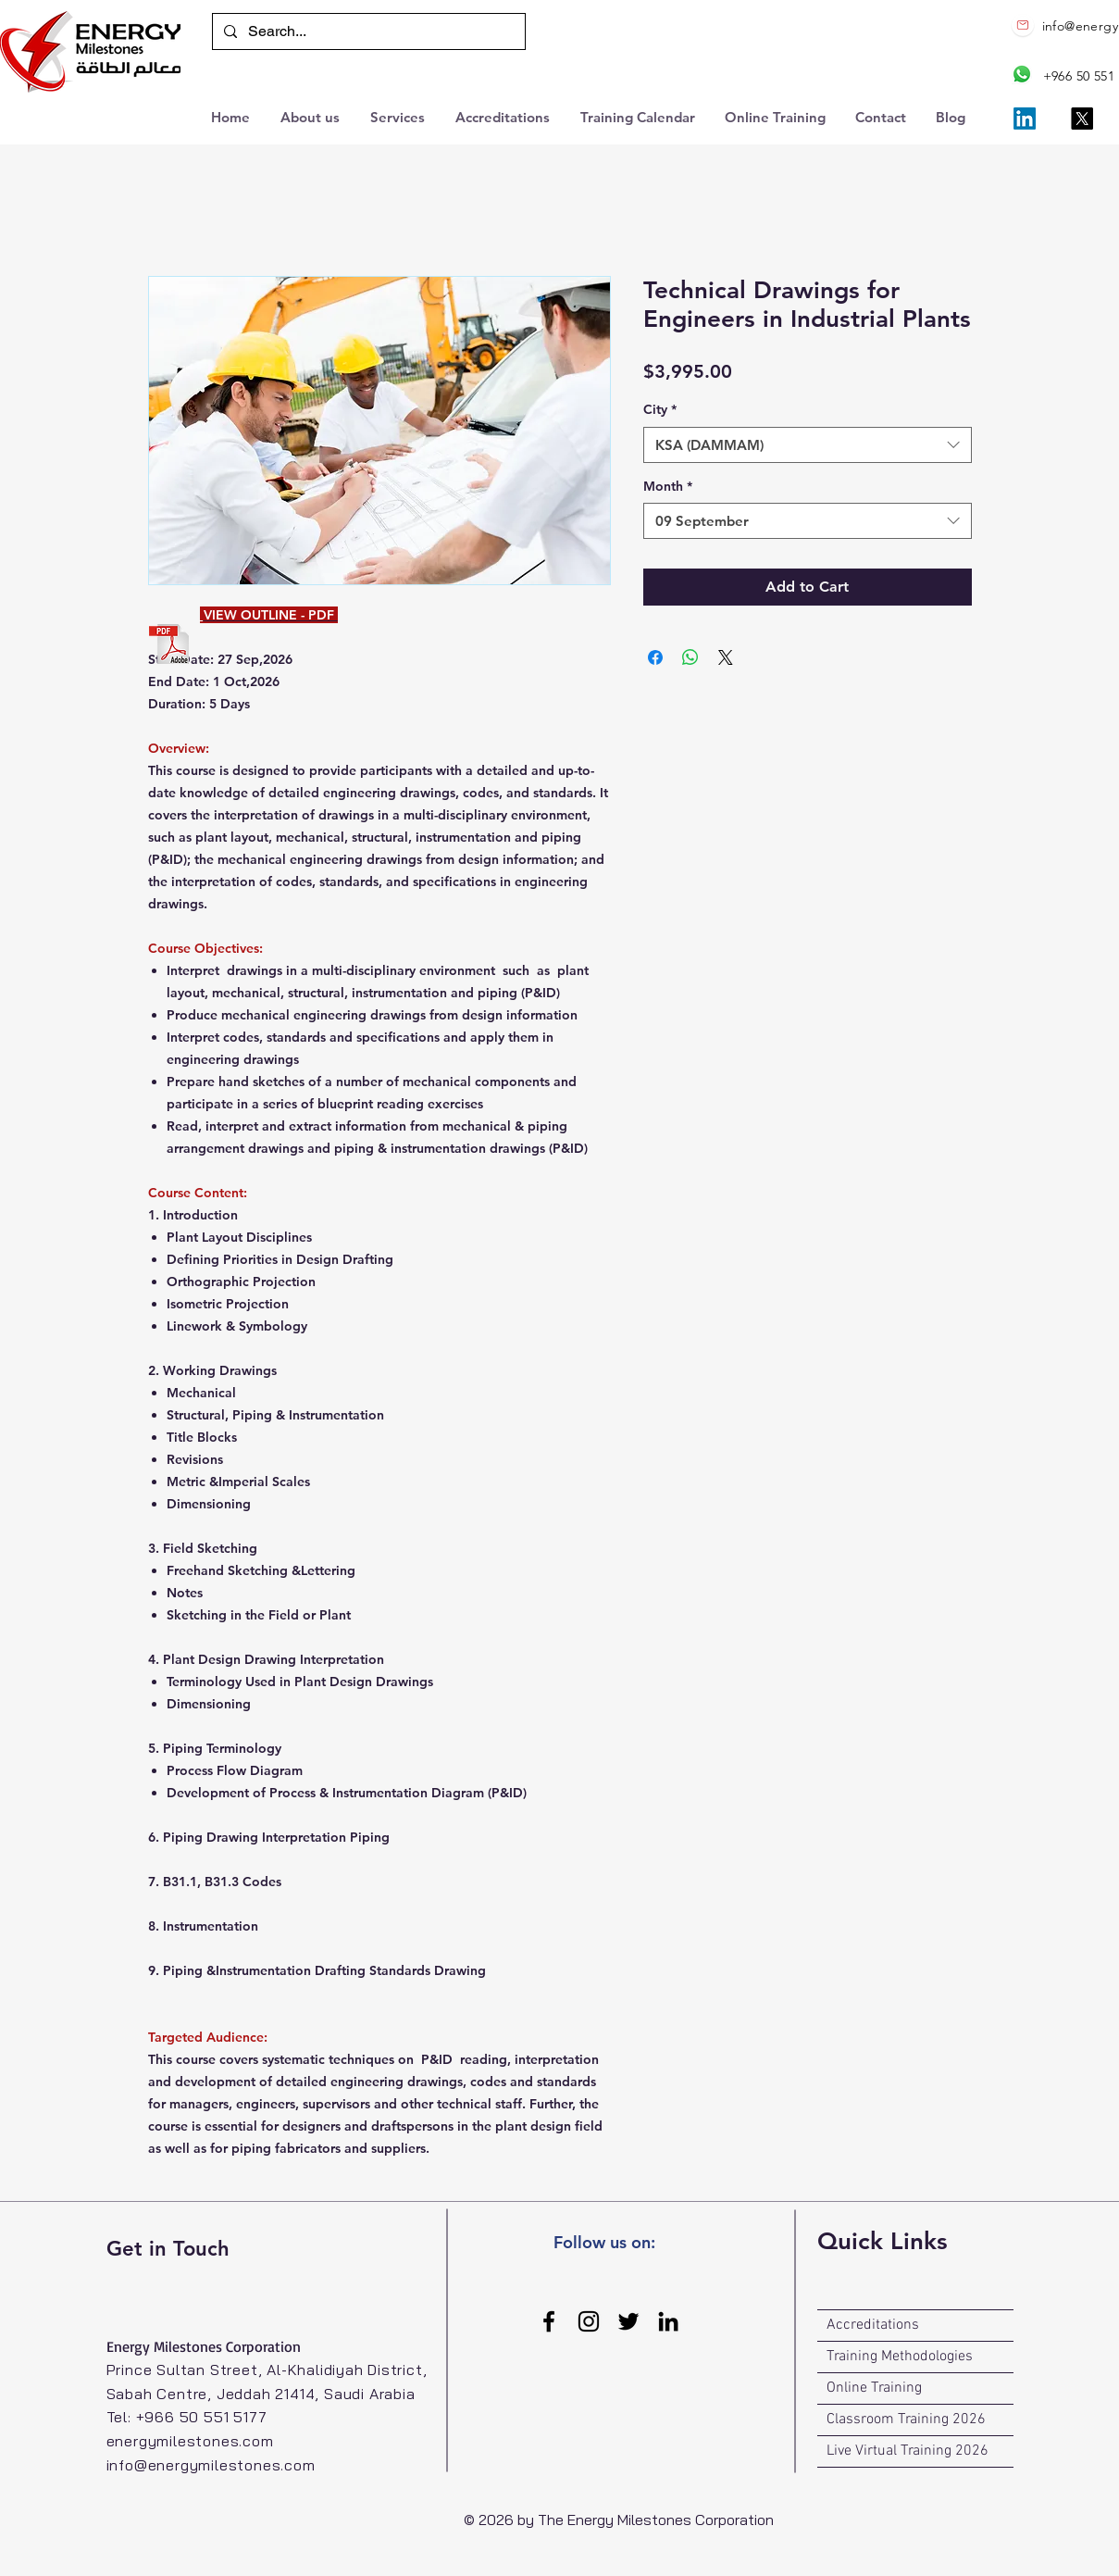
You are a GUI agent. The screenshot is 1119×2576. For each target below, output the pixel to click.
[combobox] (807, 445)
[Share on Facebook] (655, 657)
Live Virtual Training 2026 (907, 2451)
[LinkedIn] (1024, 118)
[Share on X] (726, 657)
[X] (1082, 118)
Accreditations (873, 2325)
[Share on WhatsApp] (690, 657)
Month (667, 486)
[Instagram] (589, 2321)
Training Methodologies (900, 2356)
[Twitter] (628, 2321)
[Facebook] (549, 2321)
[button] (398, 115)
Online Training (874, 2388)
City (660, 409)
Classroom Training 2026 (906, 2419)
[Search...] (367, 31)
